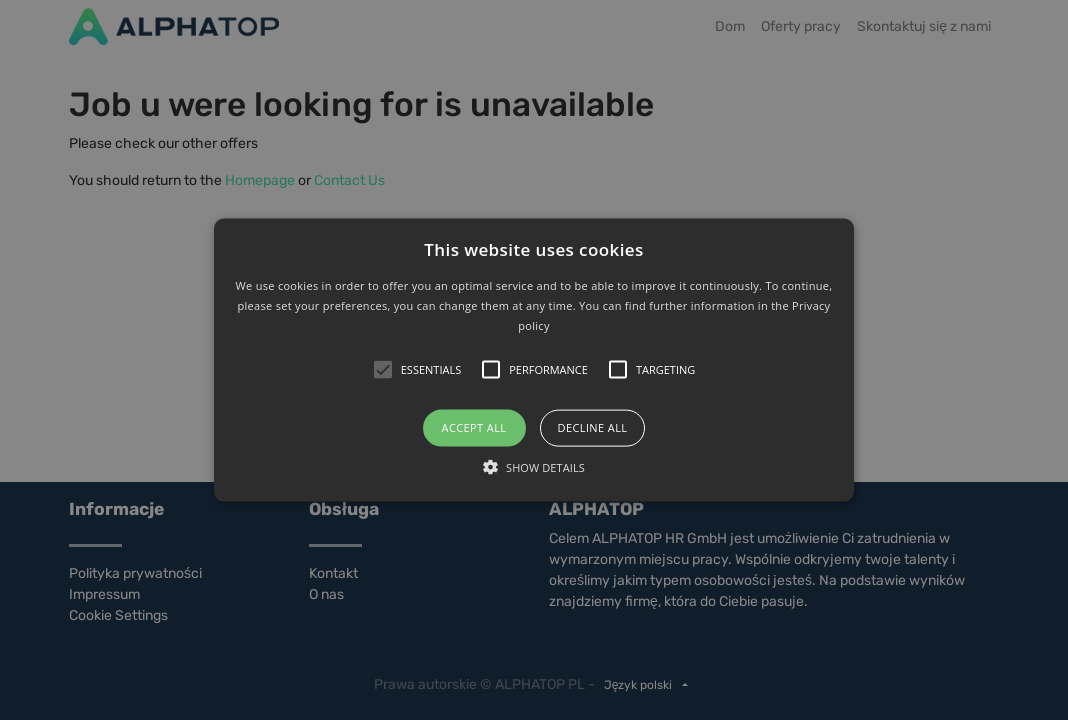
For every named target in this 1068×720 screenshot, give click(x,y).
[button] (534, 360)
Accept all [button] (474, 427)
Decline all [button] (593, 427)
